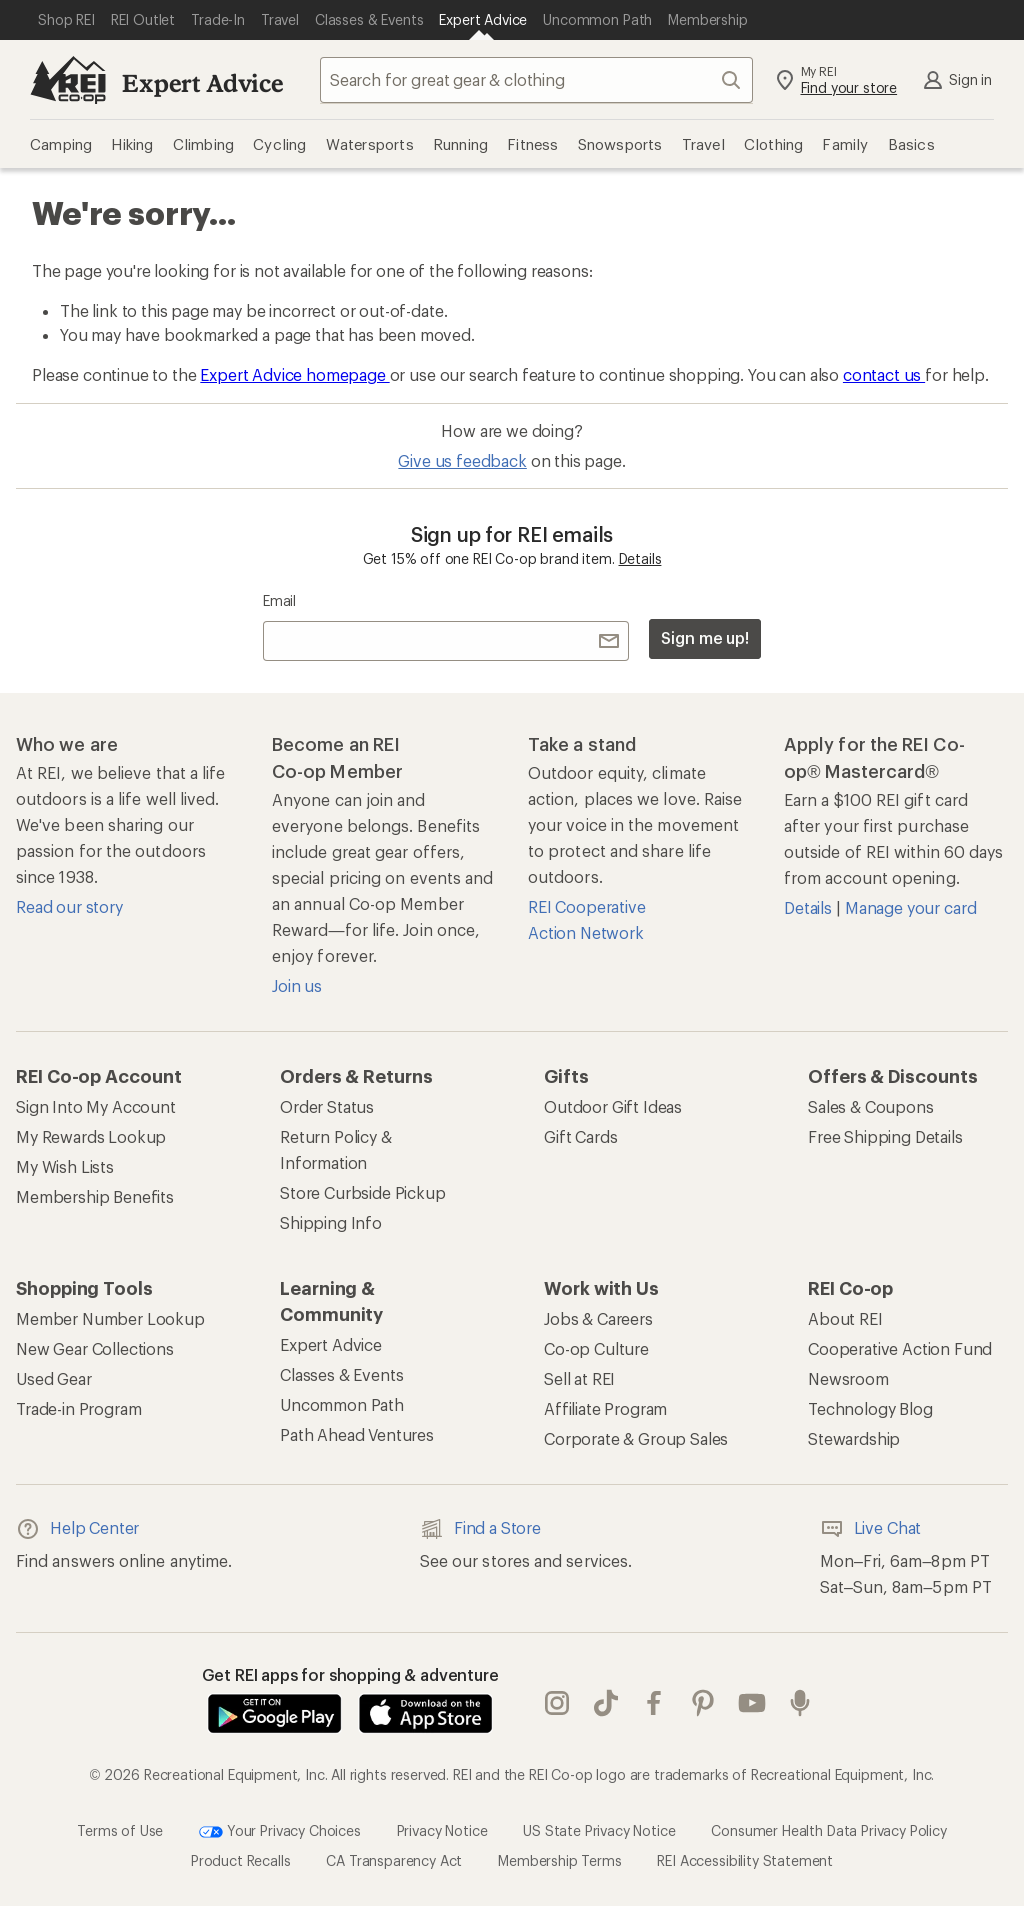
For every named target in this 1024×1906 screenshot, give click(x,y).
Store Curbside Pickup (363, 1192)
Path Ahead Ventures (357, 1434)
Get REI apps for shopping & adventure (350, 1674)
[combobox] (536, 80)
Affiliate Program (605, 1408)
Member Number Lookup (110, 1318)
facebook (654, 1703)
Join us (297, 985)
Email (279, 600)
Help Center (77, 1529)
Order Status (327, 1106)
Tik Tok (606, 1703)
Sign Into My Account (96, 1106)
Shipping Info (331, 1222)
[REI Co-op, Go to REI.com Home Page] (68, 80)
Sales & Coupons (871, 1106)
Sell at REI (579, 1378)
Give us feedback (462, 460)
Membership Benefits (95, 1196)
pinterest (703, 1703)
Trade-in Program (78, 1408)
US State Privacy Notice (599, 1829)
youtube (752, 1703)
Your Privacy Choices (280, 1832)
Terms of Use (120, 1829)
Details (640, 558)
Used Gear (54, 1378)
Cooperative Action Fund (900, 1348)
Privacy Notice (442, 1829)
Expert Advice (203, 82)
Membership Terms (559, 1860)
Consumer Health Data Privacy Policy (828, 1829)
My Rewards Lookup (91, 1136)
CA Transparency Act (394, 1860)
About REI (845, 1318)
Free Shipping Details (885, 1136)
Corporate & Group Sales (636, 1438)
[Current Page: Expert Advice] (483, 20)
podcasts (800, 1703)
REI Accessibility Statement (745, 1860)
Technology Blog (870, 1408)
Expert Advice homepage (294, 374)
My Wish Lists (65, 1166)
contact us (884, 374)
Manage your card (910, 907)
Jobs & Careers (598, 1318)
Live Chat (871, 1529)
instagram (557, 1703)
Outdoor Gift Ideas (613, 1106)
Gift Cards (580, 1136)
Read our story (69, 906)
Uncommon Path (342, 1404)
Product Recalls (241, 1860)
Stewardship (854, 1438)
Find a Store (480, 1529)
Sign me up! (705, 637)
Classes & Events (341, 1374)
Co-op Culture (596, 1348)
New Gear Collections (95, 1348)
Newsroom (848, 1378)
